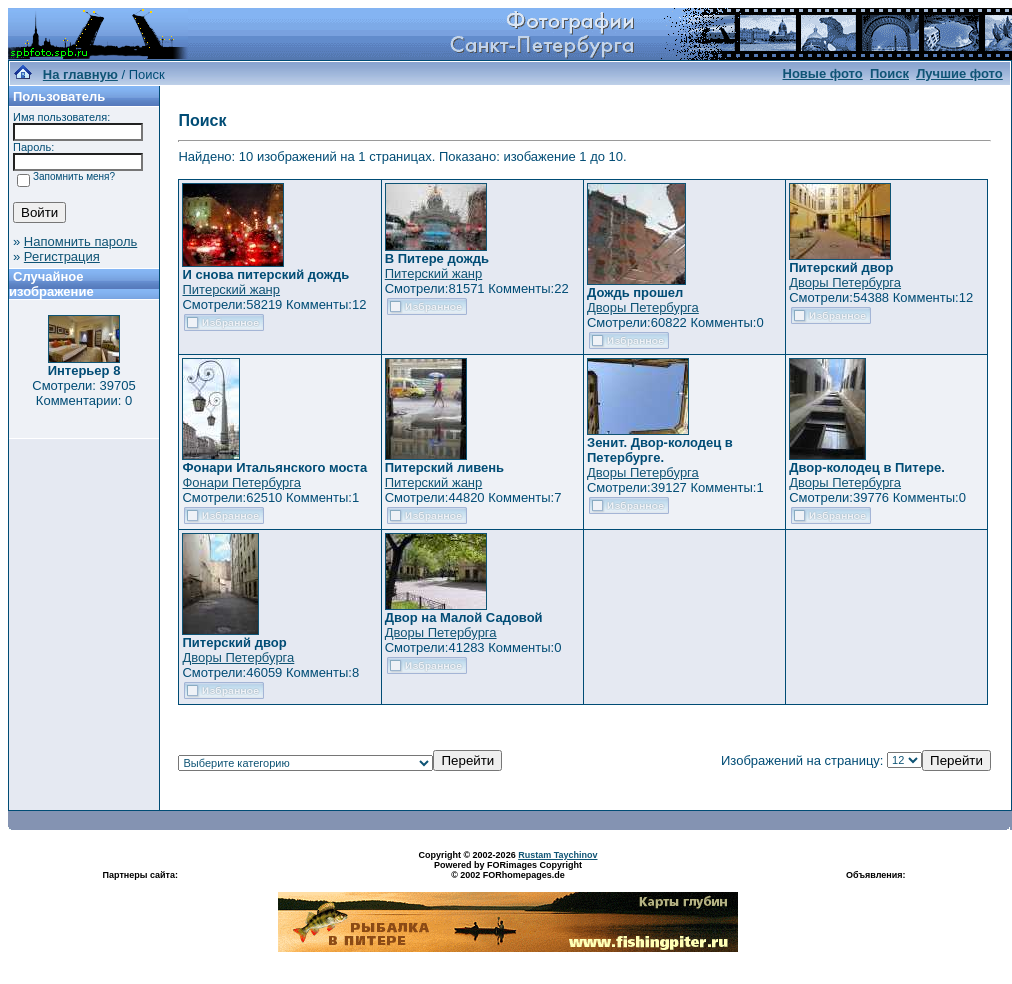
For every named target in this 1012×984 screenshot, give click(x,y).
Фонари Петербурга (241, 482)
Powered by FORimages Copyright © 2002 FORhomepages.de (508, 870)
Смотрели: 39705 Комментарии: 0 (83, 393)
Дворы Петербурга (643, 307)
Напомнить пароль (80, 241)
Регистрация (62, 256)
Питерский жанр (231, 289)
